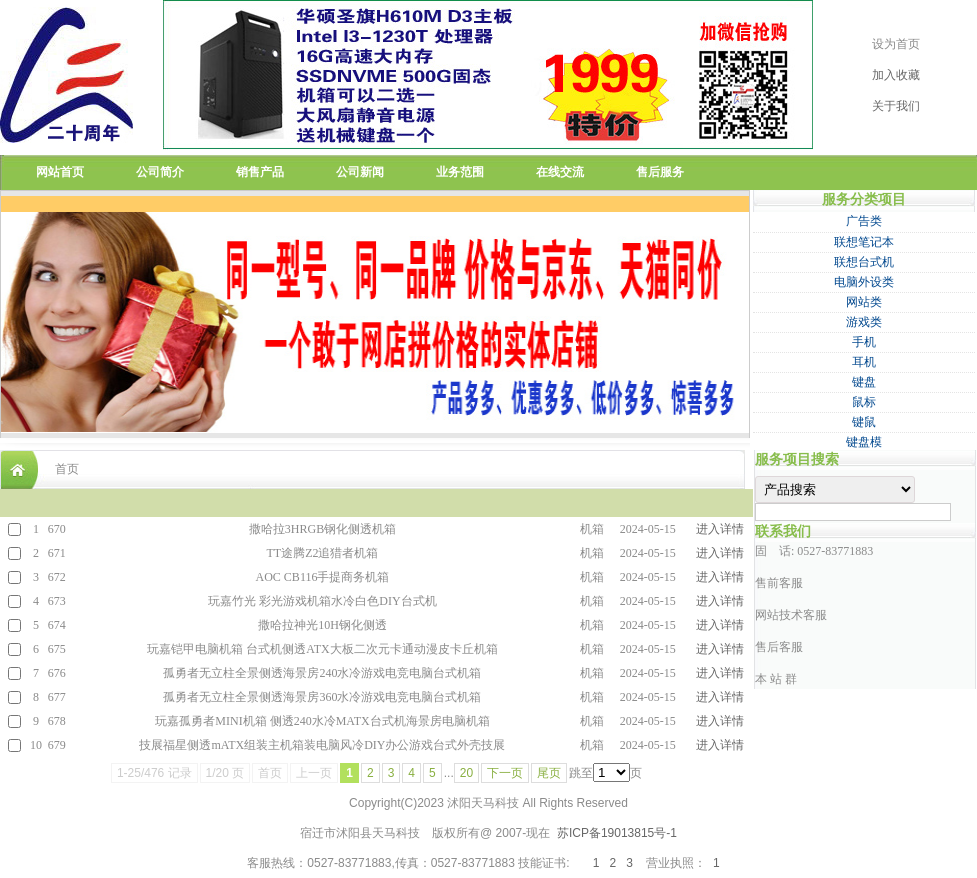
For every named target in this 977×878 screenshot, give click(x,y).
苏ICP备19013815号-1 (617, 833)
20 (466, 773)
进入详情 (720, 529)
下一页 (505, 773)
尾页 (549, 773)
